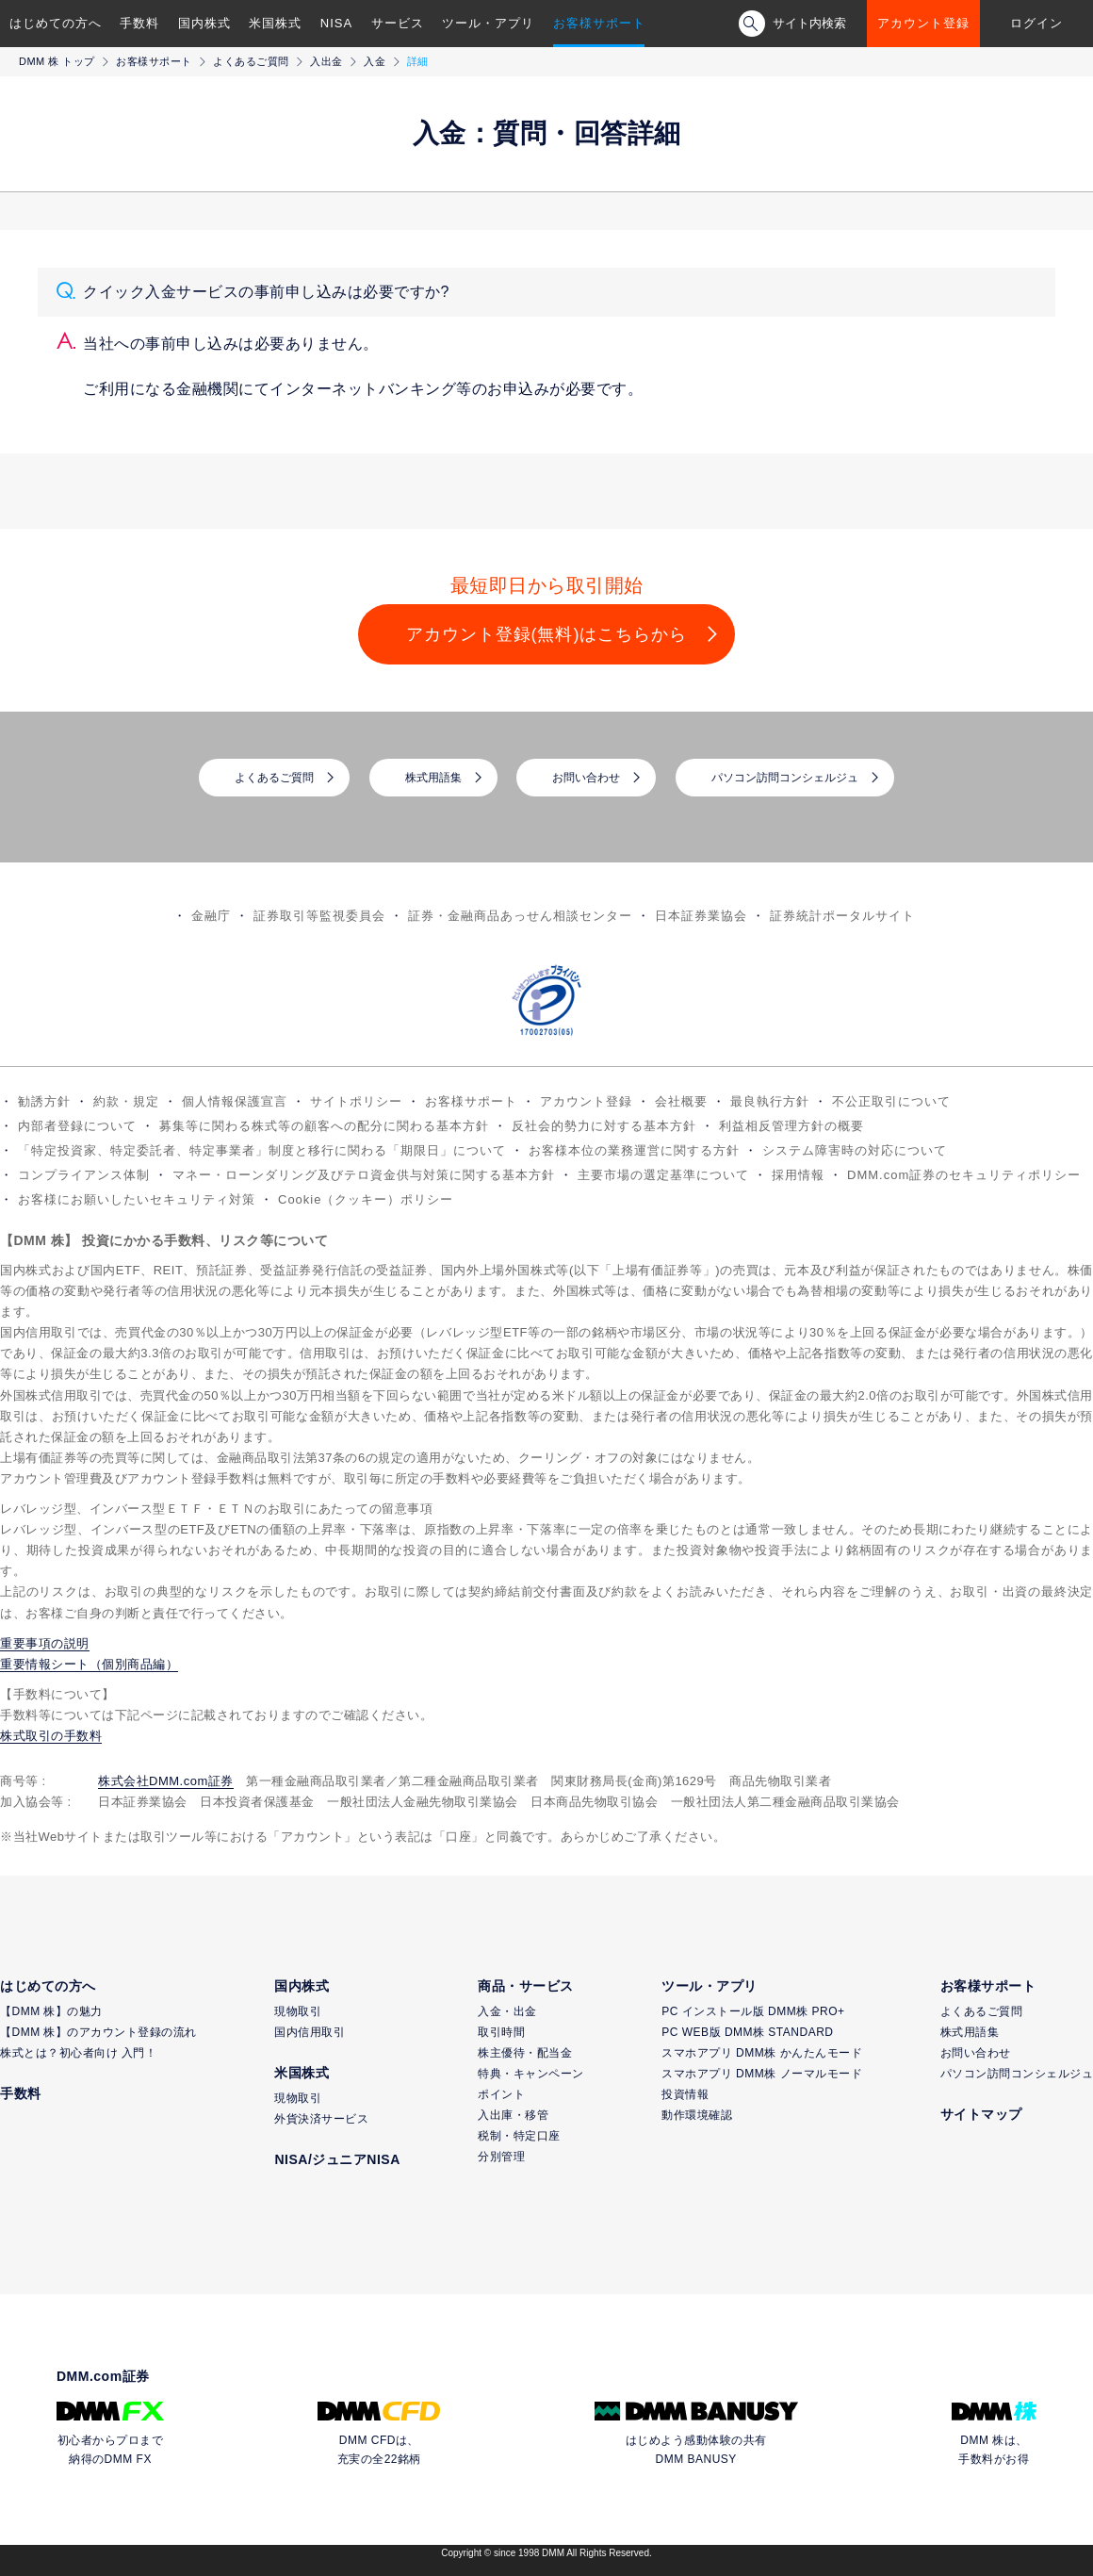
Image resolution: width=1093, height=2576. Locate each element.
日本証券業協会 (701, 916)
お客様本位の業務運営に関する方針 (634, 1150)
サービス (397, 23)
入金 (374, 61)
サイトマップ (981, 2114)
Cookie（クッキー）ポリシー (365, 1199)
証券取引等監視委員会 (319, 916)
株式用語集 (433, 777)
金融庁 (211, 916)
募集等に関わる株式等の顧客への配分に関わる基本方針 (324, 1126)
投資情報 (685, 2094)
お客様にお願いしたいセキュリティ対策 (136, 1199)
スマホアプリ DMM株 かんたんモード (761, 2052)
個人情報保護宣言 (234, 1101)
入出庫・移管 (513, 2115)
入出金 (326, 61)
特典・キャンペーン (531, 2073)
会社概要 (681, 1101)
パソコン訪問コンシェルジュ (784, 777)
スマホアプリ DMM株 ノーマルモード (761, 2073)
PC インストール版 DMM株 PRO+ (752, 2011)
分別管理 (501, 2156)
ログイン (1036, 23)
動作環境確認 (696, 2115)
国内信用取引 (309, 2032)
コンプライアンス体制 (84, 1175)
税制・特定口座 (519, 2135)
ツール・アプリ (488, 23)
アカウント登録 (923, 23)
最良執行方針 (769, 1101)
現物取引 (297, 2011)
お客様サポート (599, 23)
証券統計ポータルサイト (842, 916)
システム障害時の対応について (854, 1150)
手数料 (139, 23)
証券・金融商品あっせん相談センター (520, 916)
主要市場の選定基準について (663, 1175)
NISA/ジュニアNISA (337, 2159)
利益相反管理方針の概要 (791, 1126)
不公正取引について (891, 1101)
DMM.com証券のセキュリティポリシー (964, 1175)
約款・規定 (126, 1101)
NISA (336, 23)
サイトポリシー (356, 1101)
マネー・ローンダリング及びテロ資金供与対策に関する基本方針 (363, 1175)
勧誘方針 (44, 1101)
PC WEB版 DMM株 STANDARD (747, 2032)
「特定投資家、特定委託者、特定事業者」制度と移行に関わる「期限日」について (262, 1150)
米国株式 (275, 23)
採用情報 (798, 1175)
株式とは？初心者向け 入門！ (78, 2052)
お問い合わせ (586, 777)
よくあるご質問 (251, 61)
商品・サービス (526, 1986)
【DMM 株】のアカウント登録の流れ (98, 2032)
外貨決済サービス (321, 2118)
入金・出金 (507, 2011)
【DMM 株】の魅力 (51, 2011)
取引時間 (501, 2032)
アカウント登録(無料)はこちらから (547, 634)
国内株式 (204, 23)
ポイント (501, 2094)
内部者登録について (77, 1126)
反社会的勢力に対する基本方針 (604, 1126)
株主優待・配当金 (525, 2052)
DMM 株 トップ (57, 61)
